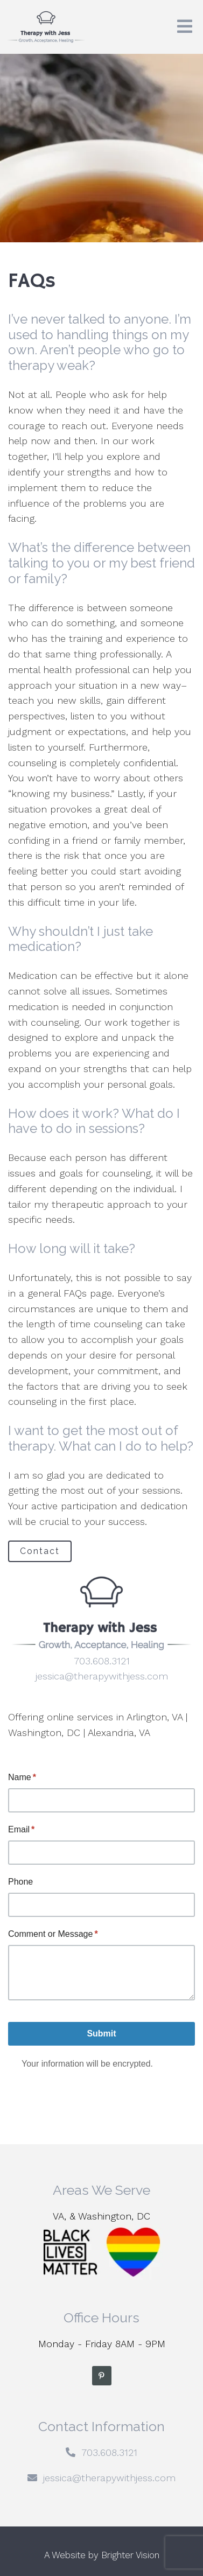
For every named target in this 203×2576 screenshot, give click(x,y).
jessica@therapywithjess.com (102, 1676)
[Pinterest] (101, 2375)
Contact (40, 1551)
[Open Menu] (184, 27)
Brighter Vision (130, 2555)
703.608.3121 (102, 1661)
